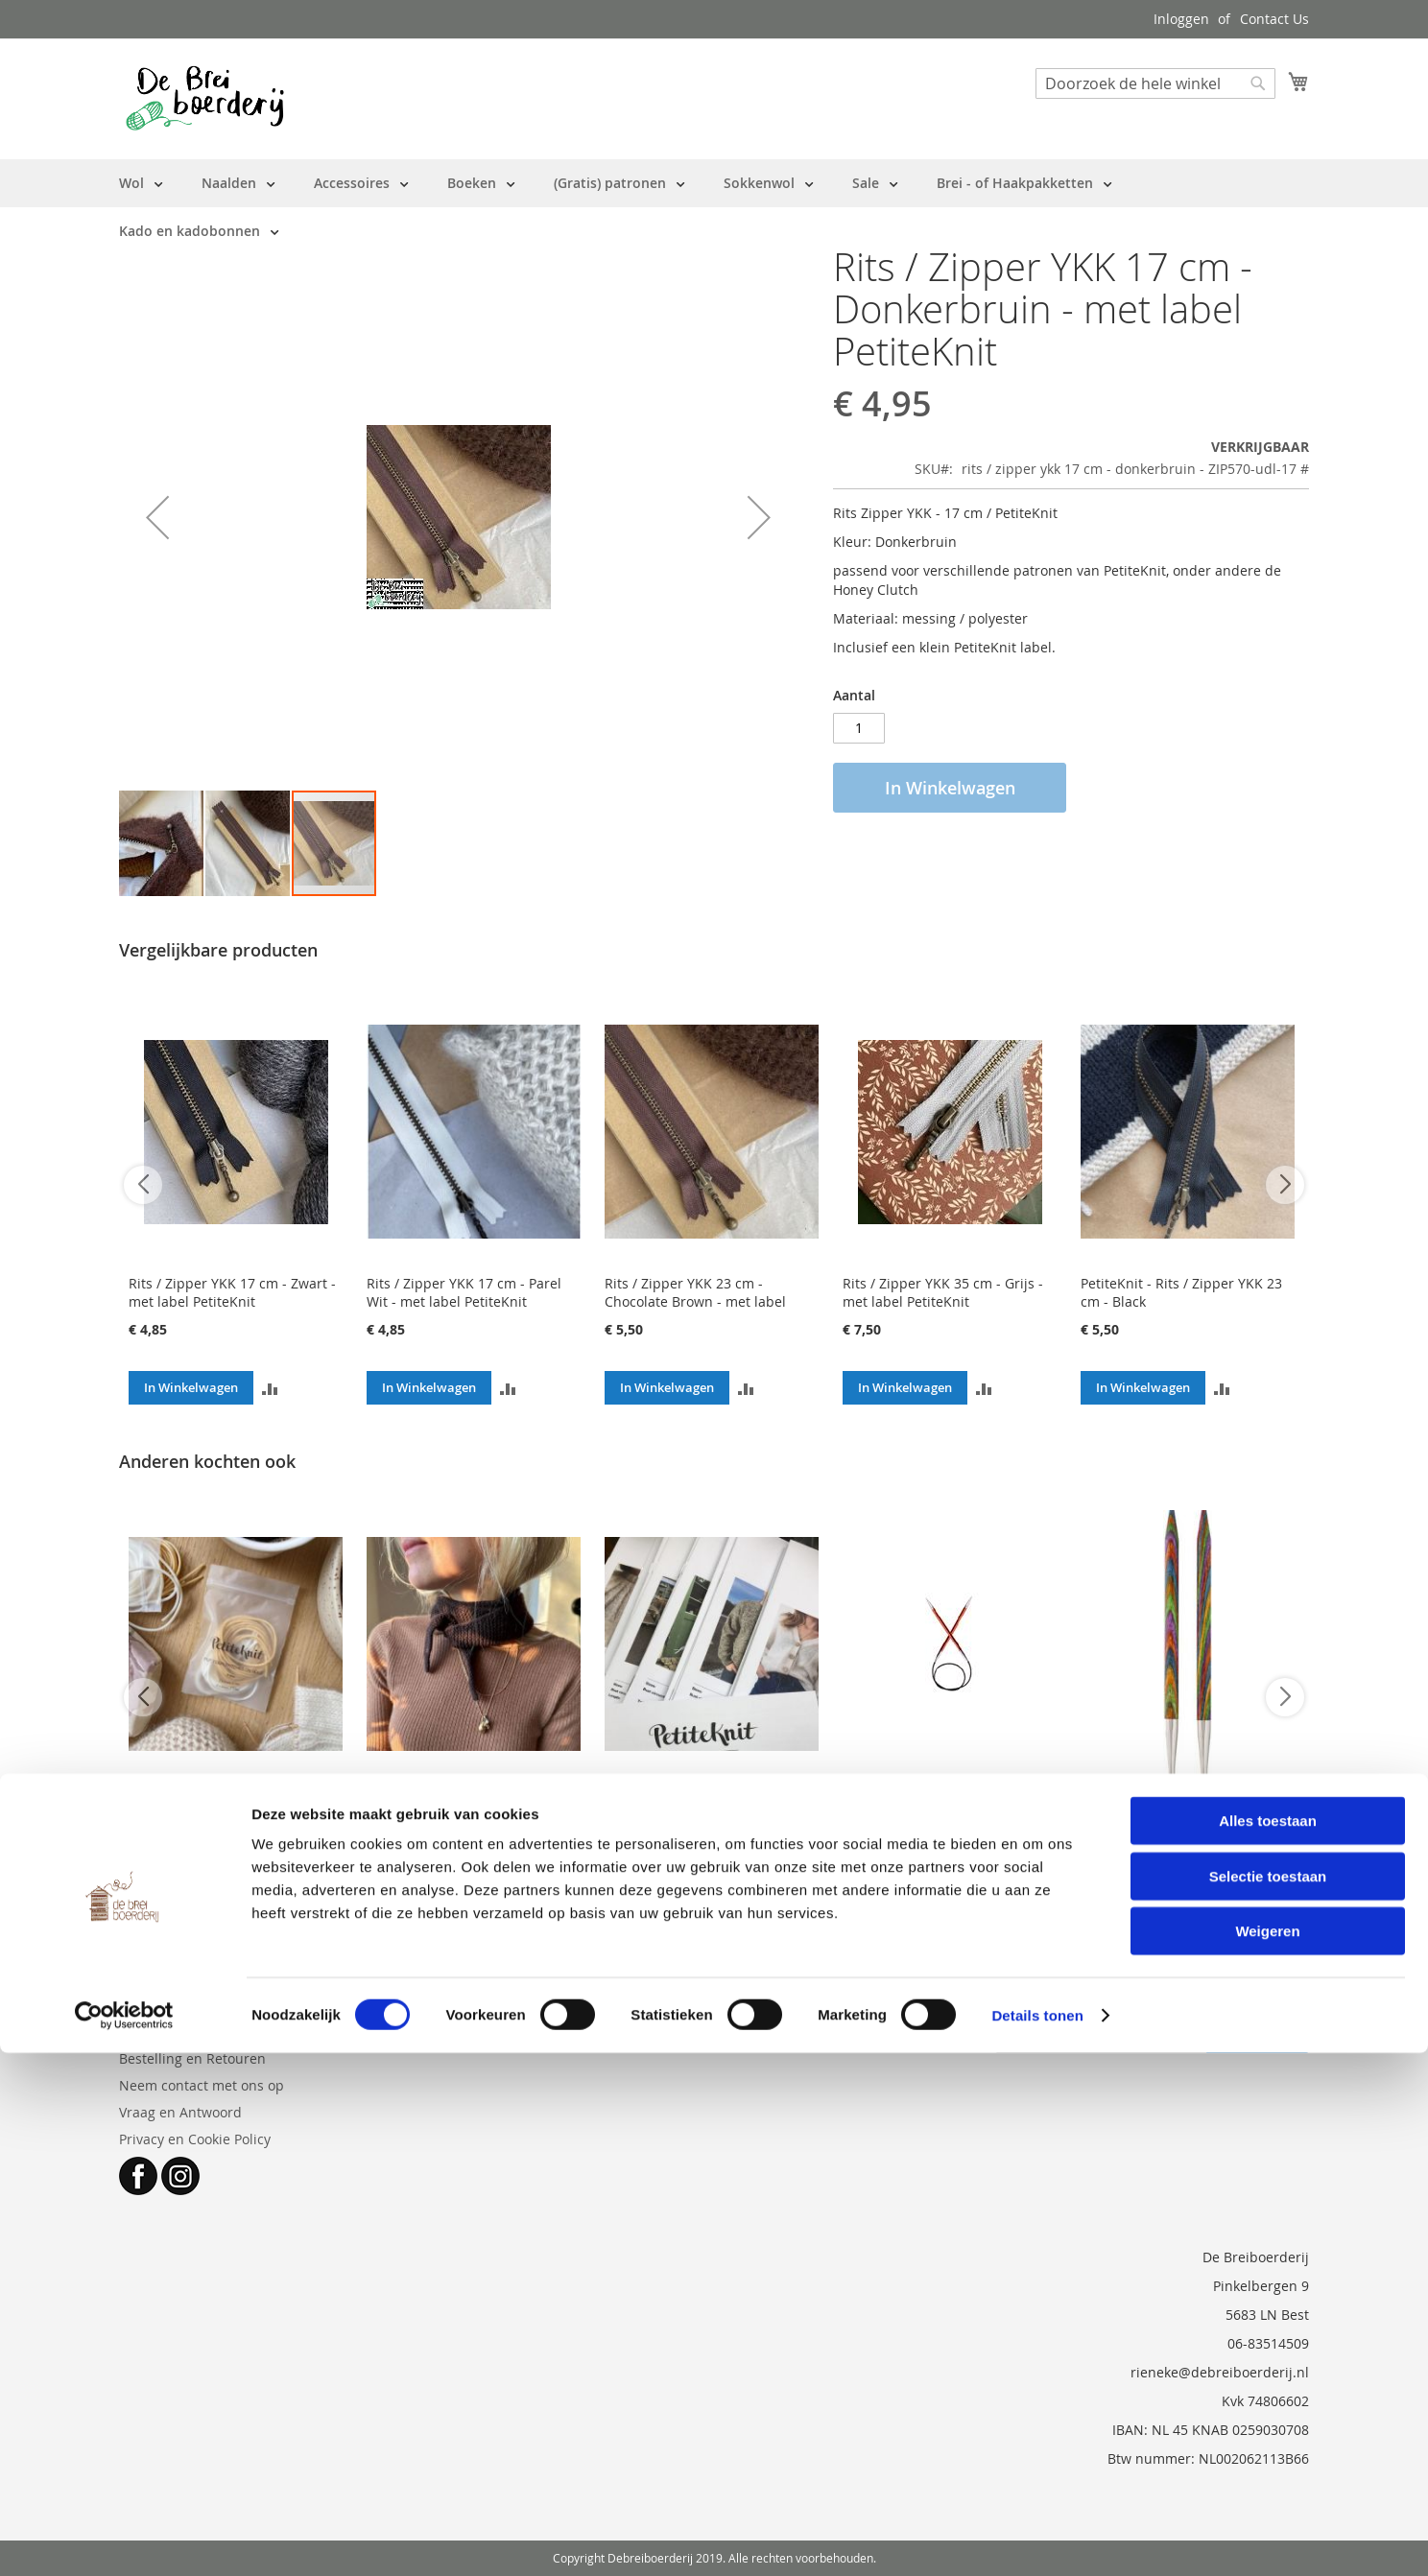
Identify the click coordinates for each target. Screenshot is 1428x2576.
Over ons (148, 2031)
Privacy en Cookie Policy (195, 2139)
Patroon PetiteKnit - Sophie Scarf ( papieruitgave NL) (471, 1804)
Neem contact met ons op (201, 2085)
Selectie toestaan (1268, 2399)
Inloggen (1181, 19)
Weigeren (1267, 2454)
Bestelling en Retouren (192, 2058)
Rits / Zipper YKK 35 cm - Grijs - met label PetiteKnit (943, 1292)
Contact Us (1274, 19)
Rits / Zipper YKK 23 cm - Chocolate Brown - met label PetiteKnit (695, 1301)
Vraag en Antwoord (180, 2112)
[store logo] (205, 97)
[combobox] (1155, 83)
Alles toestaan (1268, 2343)
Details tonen (1037, 2538)
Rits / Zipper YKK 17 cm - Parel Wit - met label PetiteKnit (464, 1292)
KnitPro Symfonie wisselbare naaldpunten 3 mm (1172, 1804)
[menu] (714, 207)
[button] (157, 517)
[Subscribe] (1257, 2037)
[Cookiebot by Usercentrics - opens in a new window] (124, 2538)
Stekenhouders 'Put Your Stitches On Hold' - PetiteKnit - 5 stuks (235, 1804)
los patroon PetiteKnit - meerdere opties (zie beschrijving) (678, 1813)
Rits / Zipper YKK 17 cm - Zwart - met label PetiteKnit (232, 1292)
